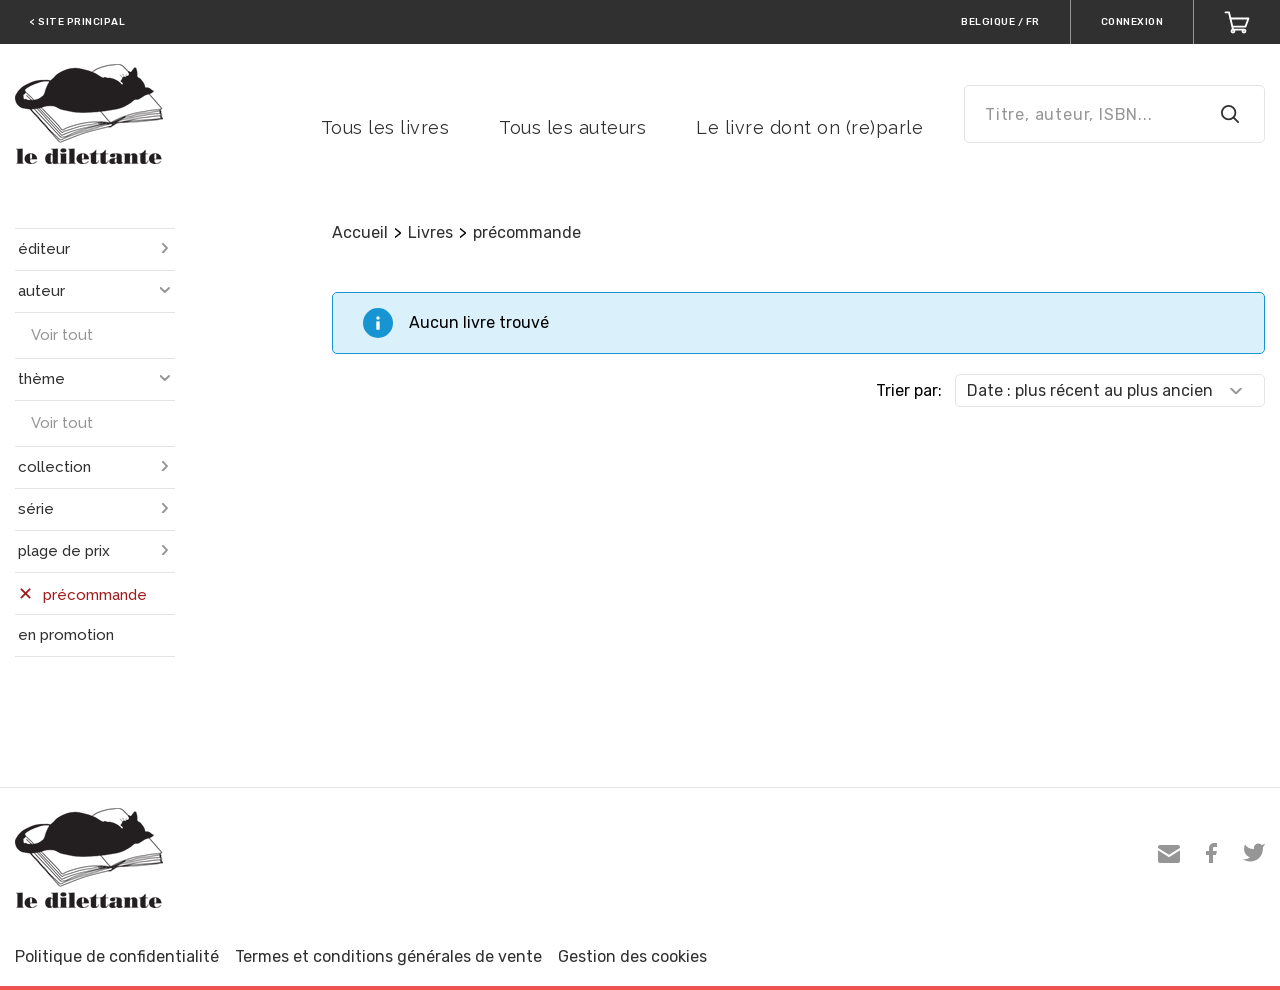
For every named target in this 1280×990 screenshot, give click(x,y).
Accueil (360, 232)
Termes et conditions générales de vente (388, 956)
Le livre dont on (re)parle (809, 127)
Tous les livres (385, 127)
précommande (527, 232)
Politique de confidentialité (117, 956)
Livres (430, 232)
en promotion (66, 635)
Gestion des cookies (632, 956)
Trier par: (909, 390)
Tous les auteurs (572, 127)
